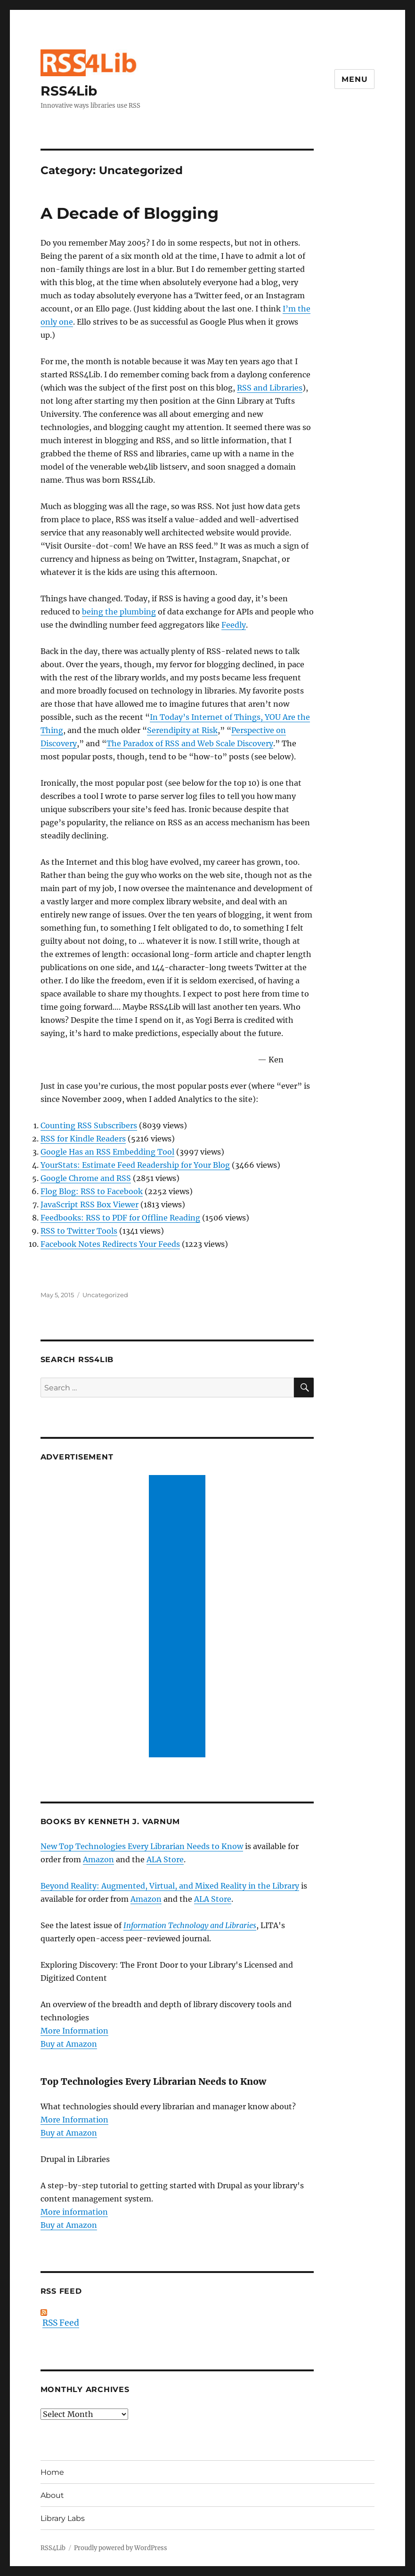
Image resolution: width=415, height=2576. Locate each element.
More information (74, 2212)
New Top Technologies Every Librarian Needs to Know (142, 1846)
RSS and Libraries (269, 387)
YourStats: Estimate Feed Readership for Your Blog (135, 1165)
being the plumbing (119, 611)
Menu (354, 79)
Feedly (233, 625)
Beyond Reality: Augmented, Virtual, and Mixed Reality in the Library (170, 1885)
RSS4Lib (69, 91)
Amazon (98, 1859)
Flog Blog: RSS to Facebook (92, 1191)
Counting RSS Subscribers (89, 1125)
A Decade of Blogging (130, 213)
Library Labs (63, 2518)
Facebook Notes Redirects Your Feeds (110, 1244)
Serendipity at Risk (182, 730)
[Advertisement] (179, 1617)
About (52, 2495)
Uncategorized (105, 1295)
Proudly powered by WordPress (120, 2548)
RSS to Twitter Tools (79, 1231)
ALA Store (165, 1859)
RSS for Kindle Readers (83, 1138)
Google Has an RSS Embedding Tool (107, 1151)
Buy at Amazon (69, 2044)
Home (52, 2472)
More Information (74, 2030)
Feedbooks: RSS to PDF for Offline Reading (120, 1217)
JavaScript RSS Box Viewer (89, 1204)
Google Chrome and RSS (86, 1178)
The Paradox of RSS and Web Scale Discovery (189, 743)
